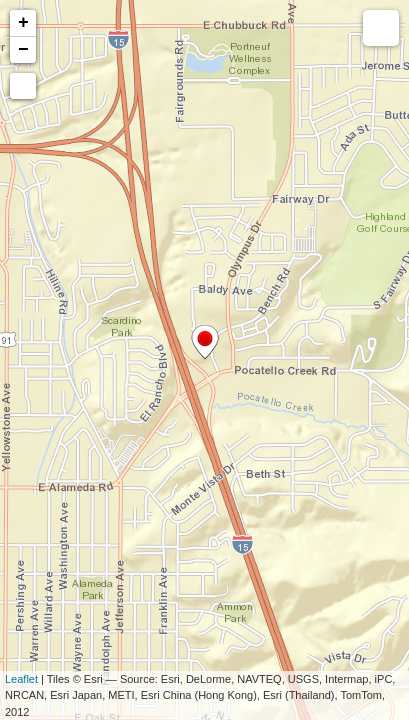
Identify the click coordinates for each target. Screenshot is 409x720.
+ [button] (23, 23)
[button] (23, 86)
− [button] (23, 50)
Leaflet (21, 679)
